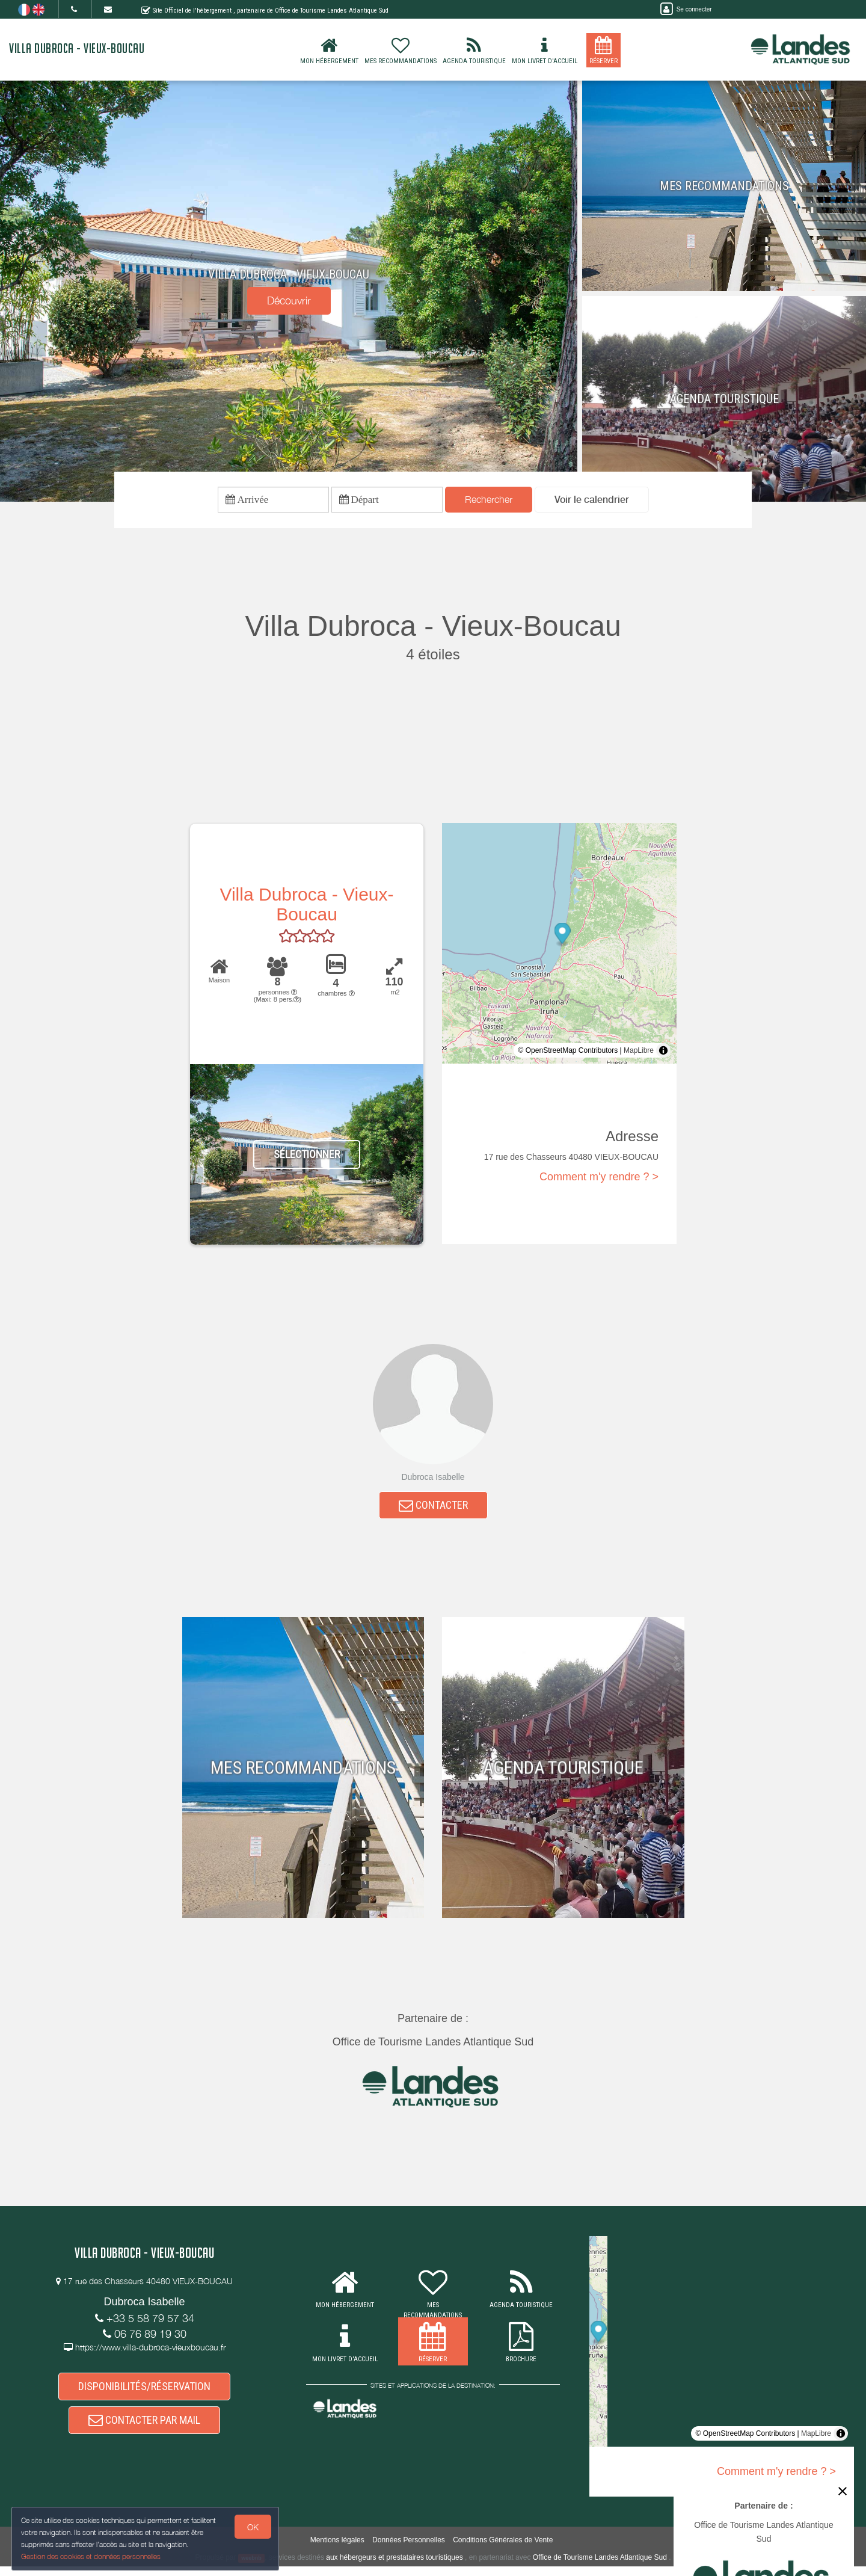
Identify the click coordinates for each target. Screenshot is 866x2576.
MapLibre (639, 1053)
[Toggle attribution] (663, 1053)
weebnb (251, 2568)
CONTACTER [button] (433, 1510)
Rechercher (488, 501)
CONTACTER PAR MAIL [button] (144, 2432)
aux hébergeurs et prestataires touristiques (394, 2567)
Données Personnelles (408, 2549)
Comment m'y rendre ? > (599, 1180)
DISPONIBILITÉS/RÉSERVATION (144, 2394)
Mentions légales (337, 2549)
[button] (592, 501)
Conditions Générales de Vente (503, 2549)
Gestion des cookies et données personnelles (91, 2555)
